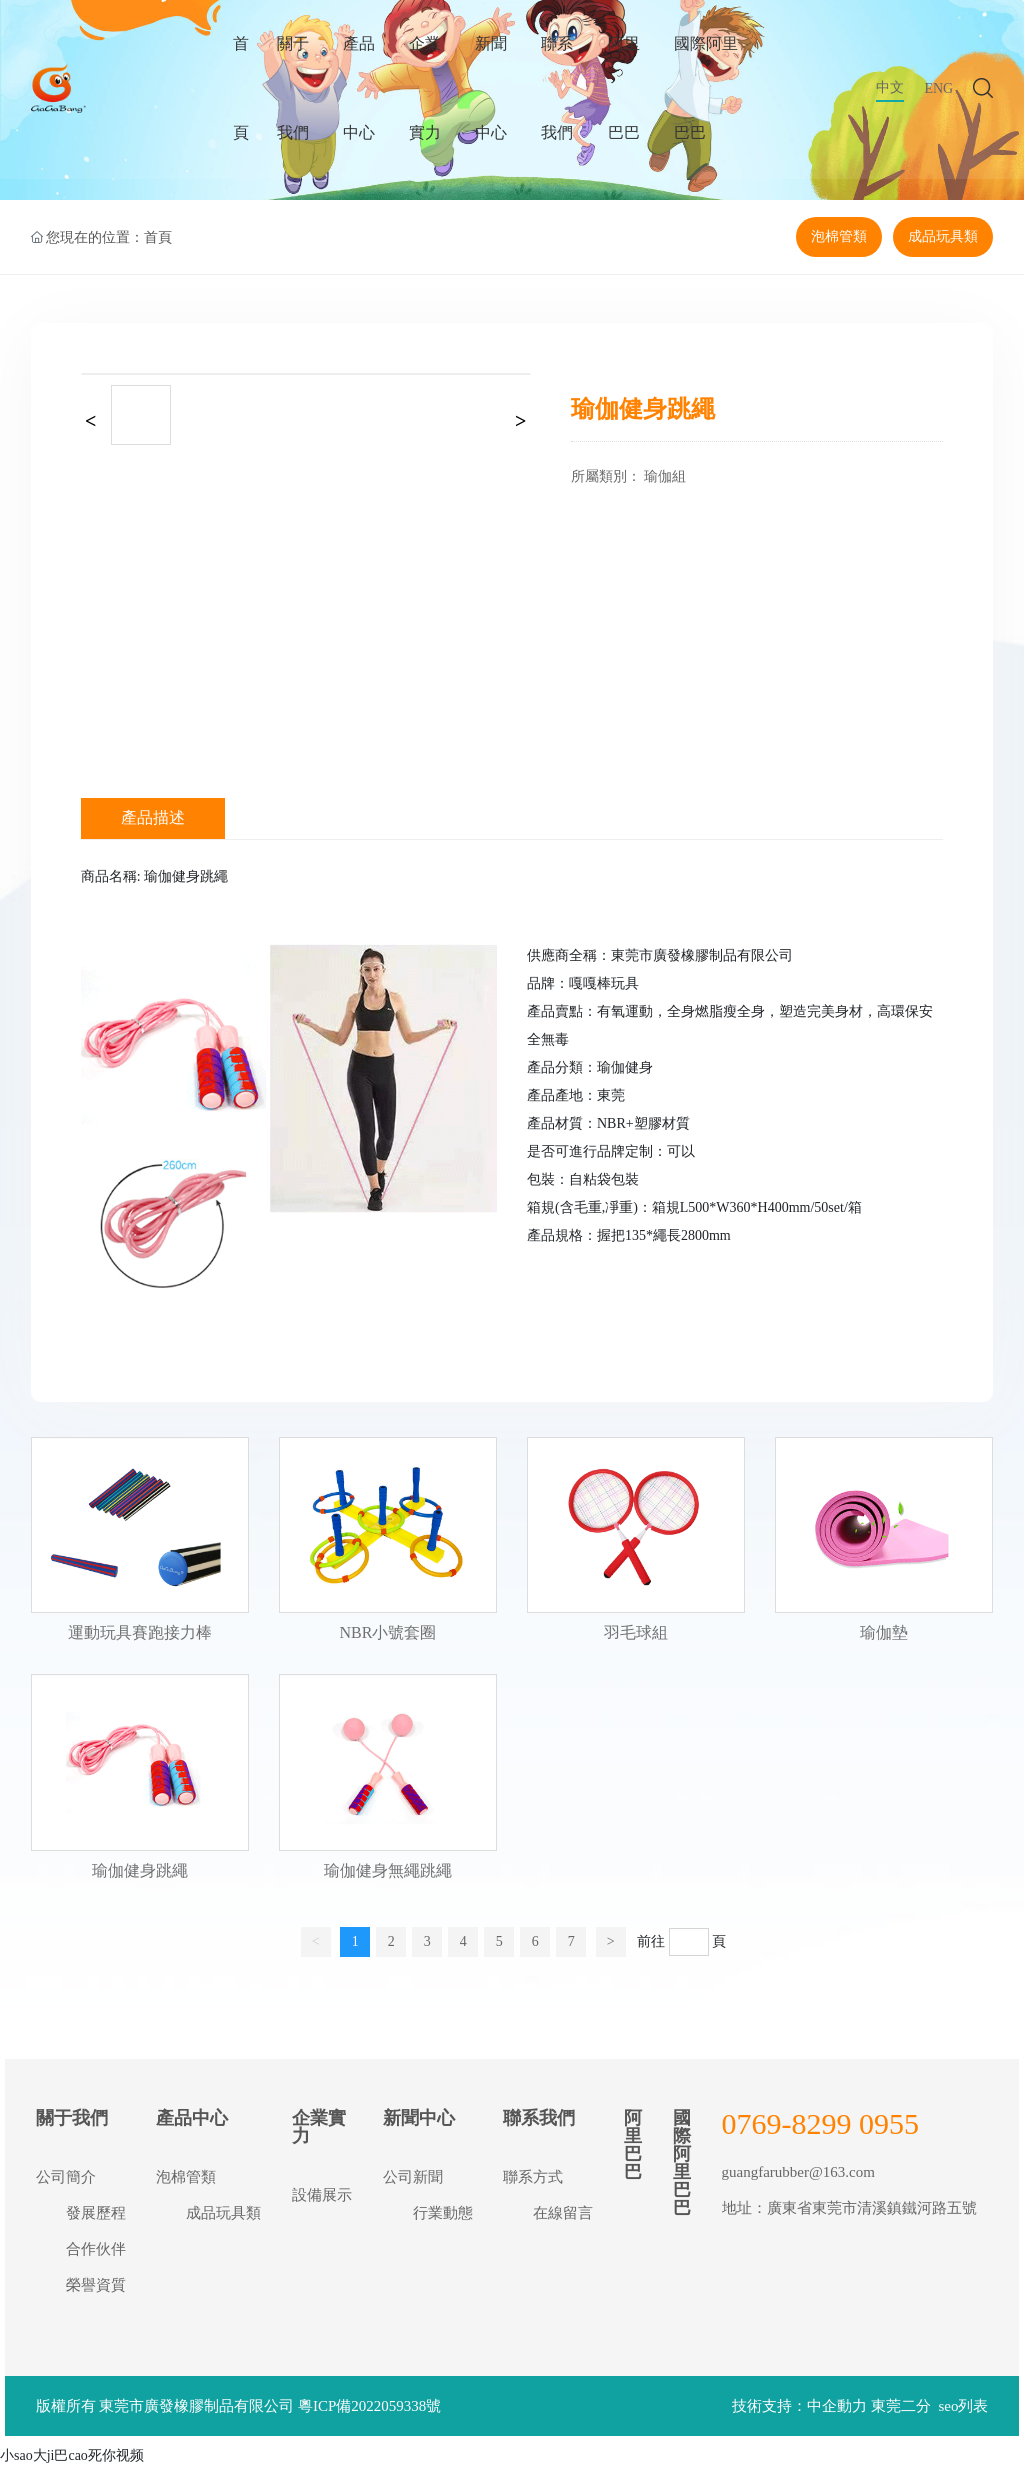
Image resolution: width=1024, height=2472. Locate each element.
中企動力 (837, 2411)
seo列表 (963, 2411)
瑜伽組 (665, 481)
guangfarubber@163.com (798, 2176)
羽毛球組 (636, 1637)
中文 (890, 98)
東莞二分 (901, 2411)
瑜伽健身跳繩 (140, 1874)
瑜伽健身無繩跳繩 (388, 1874)
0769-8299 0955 (821, 2127)
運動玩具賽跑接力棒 (140, 1637)
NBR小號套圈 (387, 1637)
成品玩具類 (943, 239)
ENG (938, 99)
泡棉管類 (839, 239)
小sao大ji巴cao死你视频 (72, 2460)
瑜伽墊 (884, 1637)
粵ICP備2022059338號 (369, 2411)
